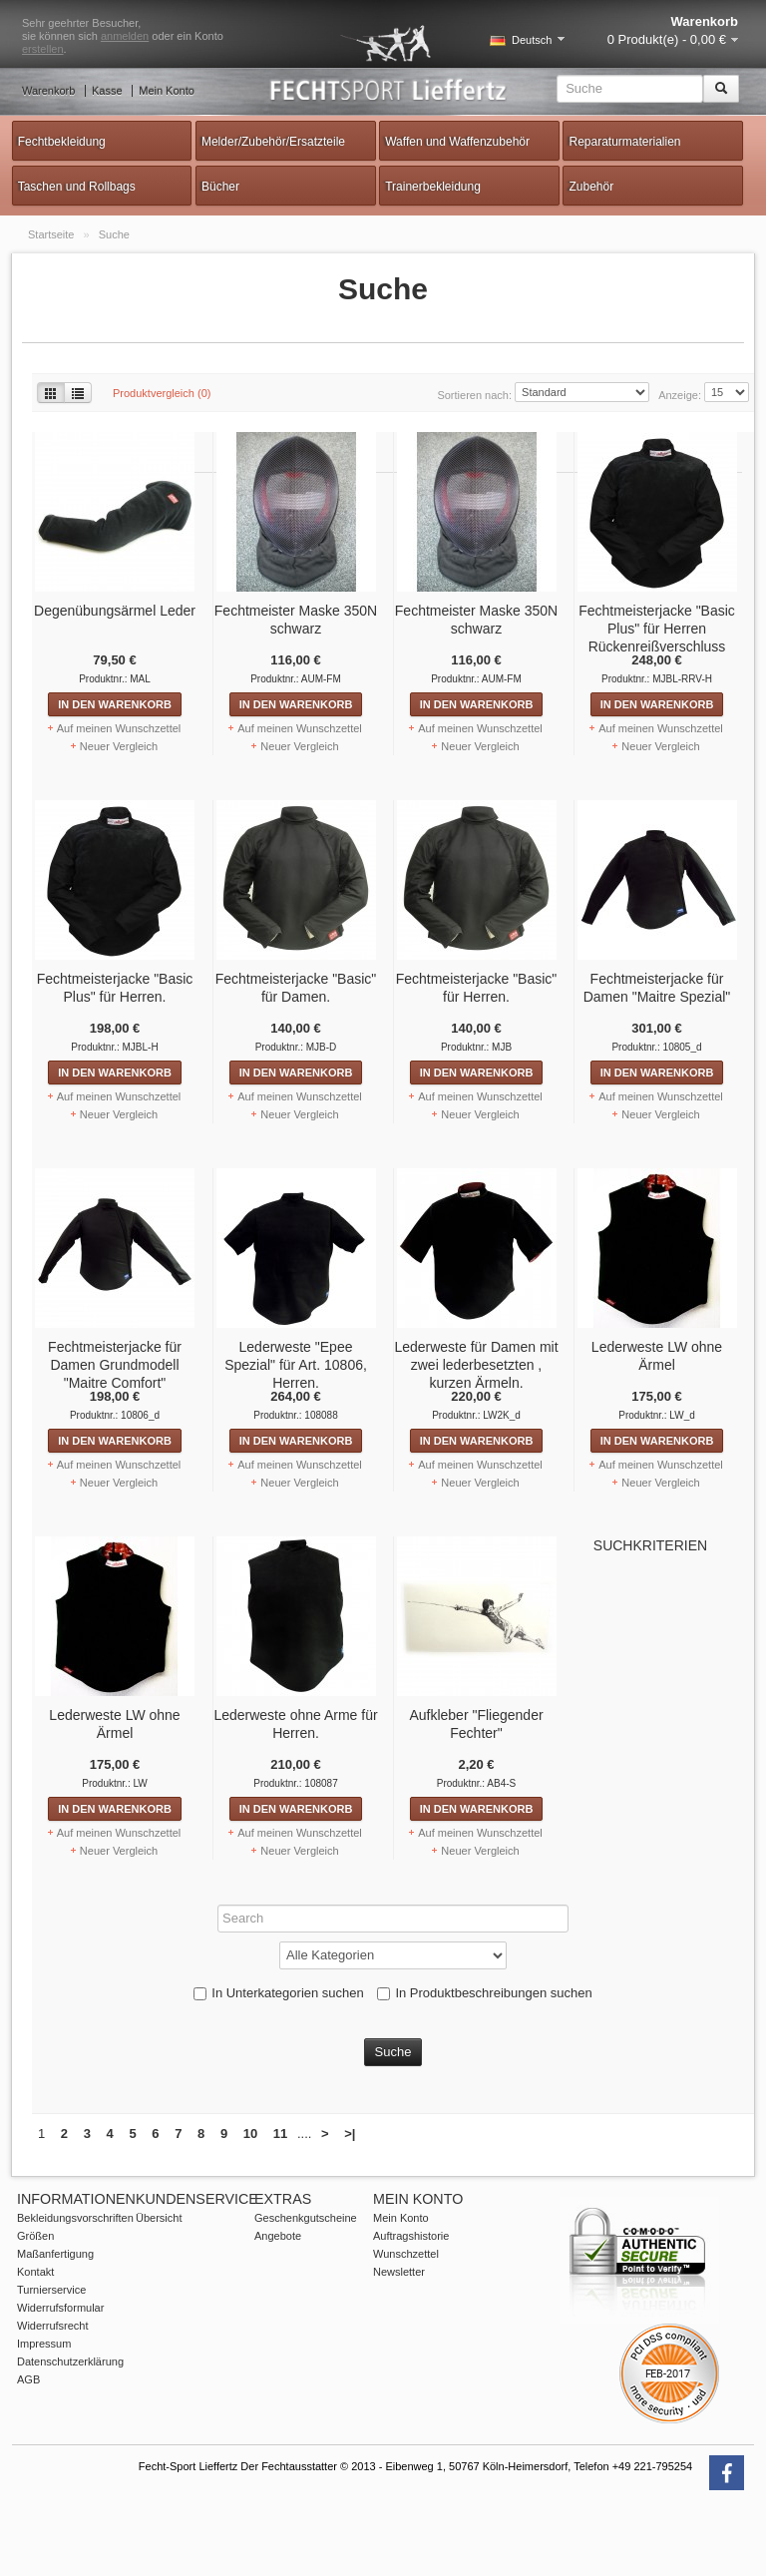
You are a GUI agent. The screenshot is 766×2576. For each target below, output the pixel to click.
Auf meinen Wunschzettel (99, 728)
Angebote (277, 2302)
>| (349, 2199)
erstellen (43, 49)
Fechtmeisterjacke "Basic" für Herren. (457, 988)
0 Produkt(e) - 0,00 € (666, 39)
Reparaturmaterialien (624, 142)
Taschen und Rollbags (77, 187)
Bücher (220, 187)
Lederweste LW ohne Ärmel (637, 1356)
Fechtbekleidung (62, 142)
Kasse (107, 91)
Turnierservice (51, 2355)
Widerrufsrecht (53, 2391)
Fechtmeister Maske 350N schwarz (275, 620)
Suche (114, 234)
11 (280, 2199)
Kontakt (35, 2338)
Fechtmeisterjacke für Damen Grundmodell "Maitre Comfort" (95, 1365)
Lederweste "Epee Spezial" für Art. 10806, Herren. (275, 1365)
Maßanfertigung (55, 2320)
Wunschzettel (406, 2320)
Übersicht (159, 2284)
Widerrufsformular (60, 2373)
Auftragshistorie (411, 2302)
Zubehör (591, 187)
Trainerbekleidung (433, 187)
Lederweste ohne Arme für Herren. (275, 1724)
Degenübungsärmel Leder (95, 611)
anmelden (125, 36)
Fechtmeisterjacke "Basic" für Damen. (276, 988)
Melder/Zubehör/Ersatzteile (273, 142)
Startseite (53, 234)
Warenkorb (48, 91)
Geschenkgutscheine (305, 2284)
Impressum (44, 2409)
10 (250, 2199)
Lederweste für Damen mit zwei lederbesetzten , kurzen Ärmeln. (456, 1365)
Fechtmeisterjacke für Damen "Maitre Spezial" (637, 988)
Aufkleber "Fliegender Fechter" (456, 1724)
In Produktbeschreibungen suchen (472, 2058)
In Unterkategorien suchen (266, 2058)
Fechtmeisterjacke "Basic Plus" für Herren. (95, 988)
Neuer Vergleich (99, 746)
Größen (35, 2302)
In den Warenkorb (95, 704)
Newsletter (399, 2338)
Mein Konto (166, 91)
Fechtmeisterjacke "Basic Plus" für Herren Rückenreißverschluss (637, 628)
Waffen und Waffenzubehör (457, 142)
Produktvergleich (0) (161, 393)
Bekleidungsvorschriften (75, 2284)
